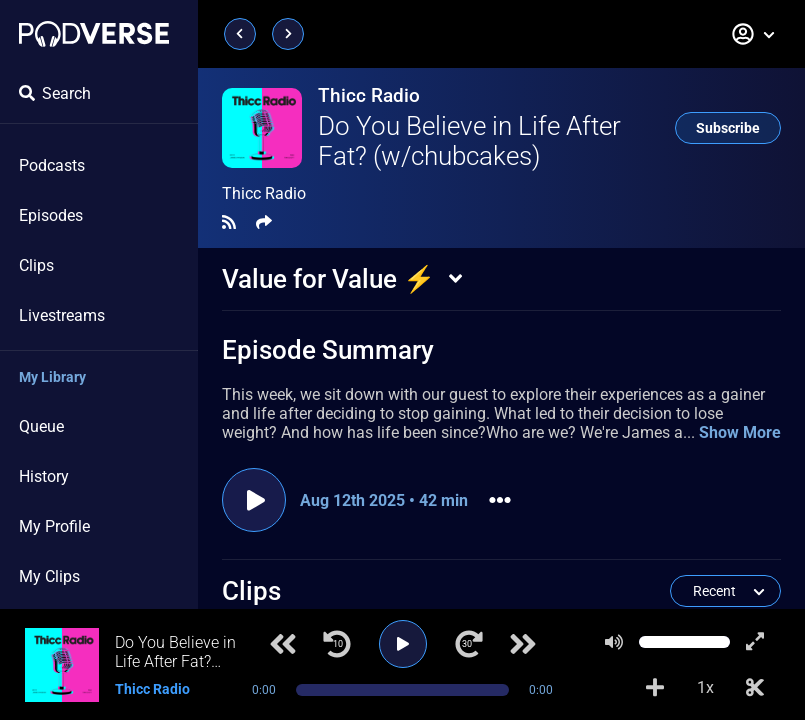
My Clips (49, 576)
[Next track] (523, 644)
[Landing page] (94, 34)
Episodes (51, 215)
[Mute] (614, 642)
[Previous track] (283, 644)
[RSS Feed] (229, 222)
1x (705, 687)
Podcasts (52, 165)
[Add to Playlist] (655, 688)
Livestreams (62, 315)
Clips (36, 265)
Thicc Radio (369, 95)
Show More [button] (740, 432)
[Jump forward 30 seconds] (469, 644)
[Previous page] (240, 34)
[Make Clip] (755, 688)
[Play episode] (254, 500)
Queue (41, 426)
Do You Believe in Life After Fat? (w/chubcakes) (469, 141)
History (44, 476)
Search (55, 93)
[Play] (403, 644)
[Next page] (288, 34)
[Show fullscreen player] (755, 642)
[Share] (264, 222)
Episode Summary (328, 350)
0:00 (264, 690)
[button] (754, 34)
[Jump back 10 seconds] (337, 644)
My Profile (54, 526)
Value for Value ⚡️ (328, 279)
